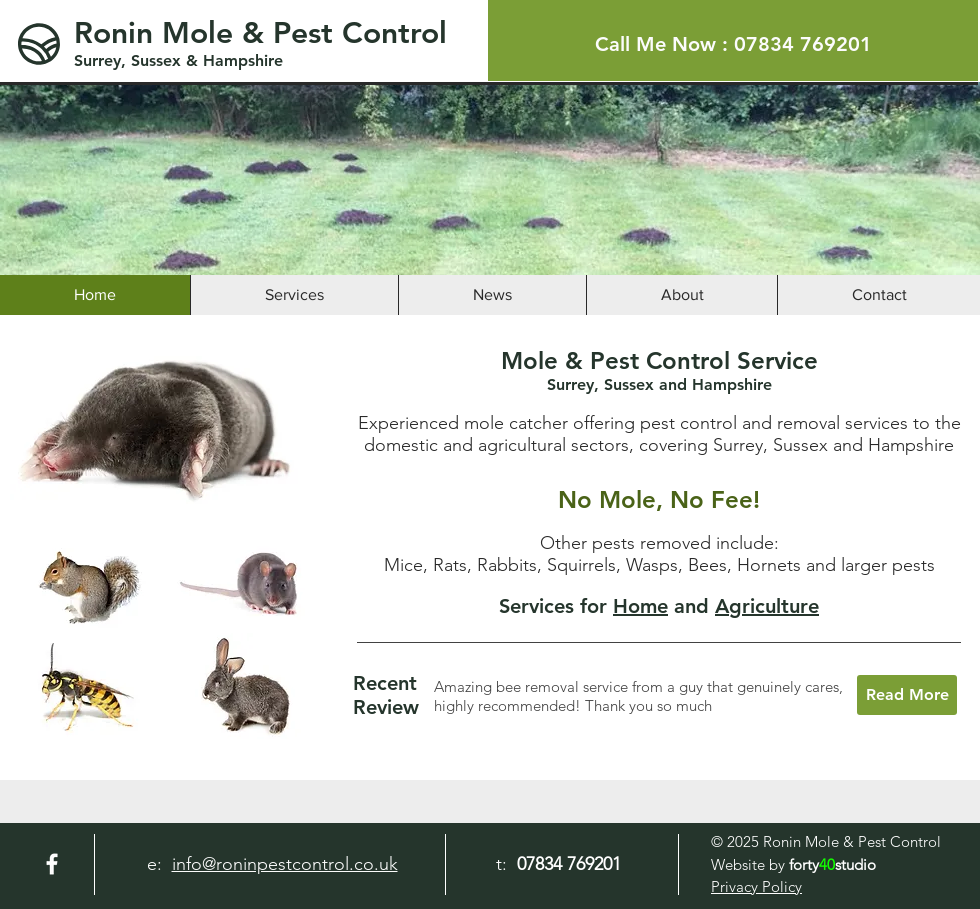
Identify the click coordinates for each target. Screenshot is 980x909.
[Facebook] (52, 864)
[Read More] (907, 695)
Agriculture (767, 606)
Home (640, 606)
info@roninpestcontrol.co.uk (285, 864)
